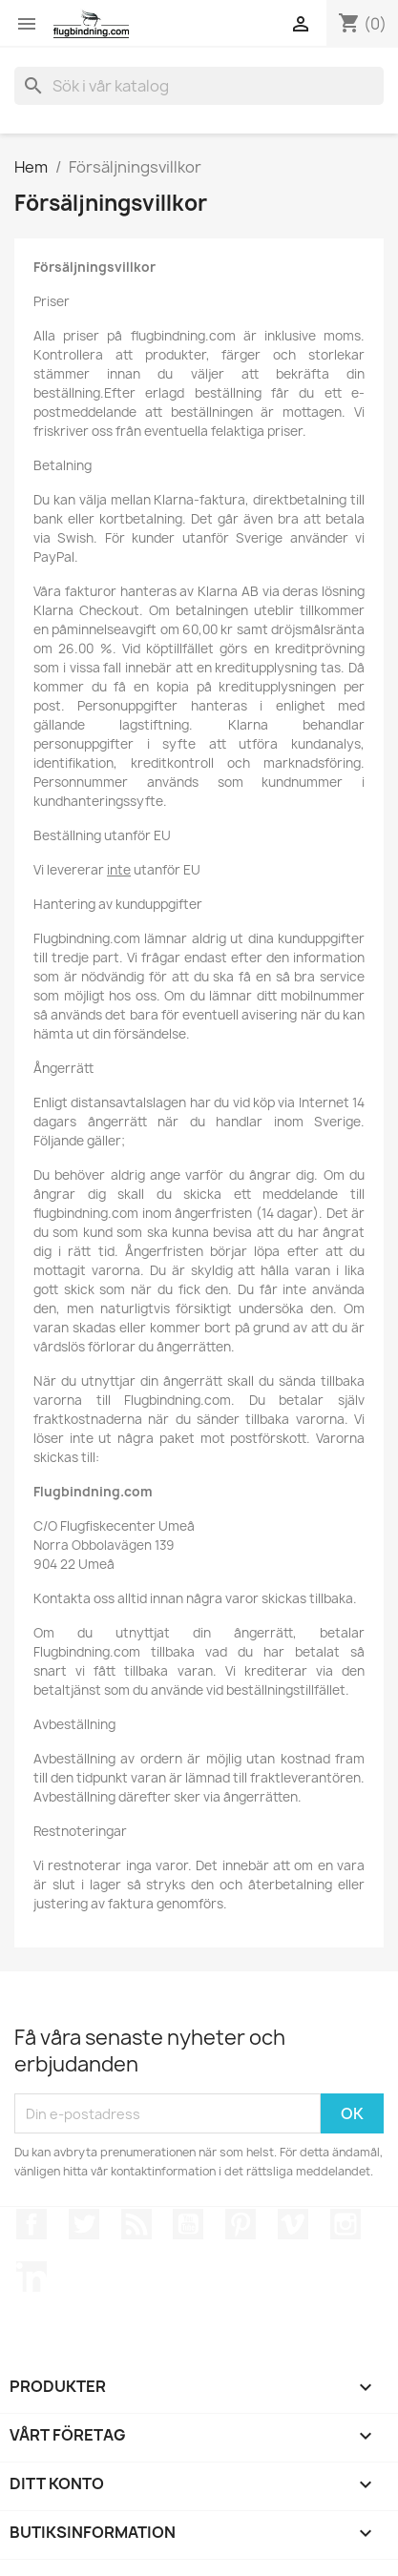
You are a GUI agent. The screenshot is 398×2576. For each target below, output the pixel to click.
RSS (136, 2224)
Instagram (345, 2224)
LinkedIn (31, 2276)
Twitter (84, 2224)
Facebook (31, 2224)
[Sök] (199, 86)
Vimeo (293, 2224)
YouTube (188, 2224)
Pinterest (240, 2224)
